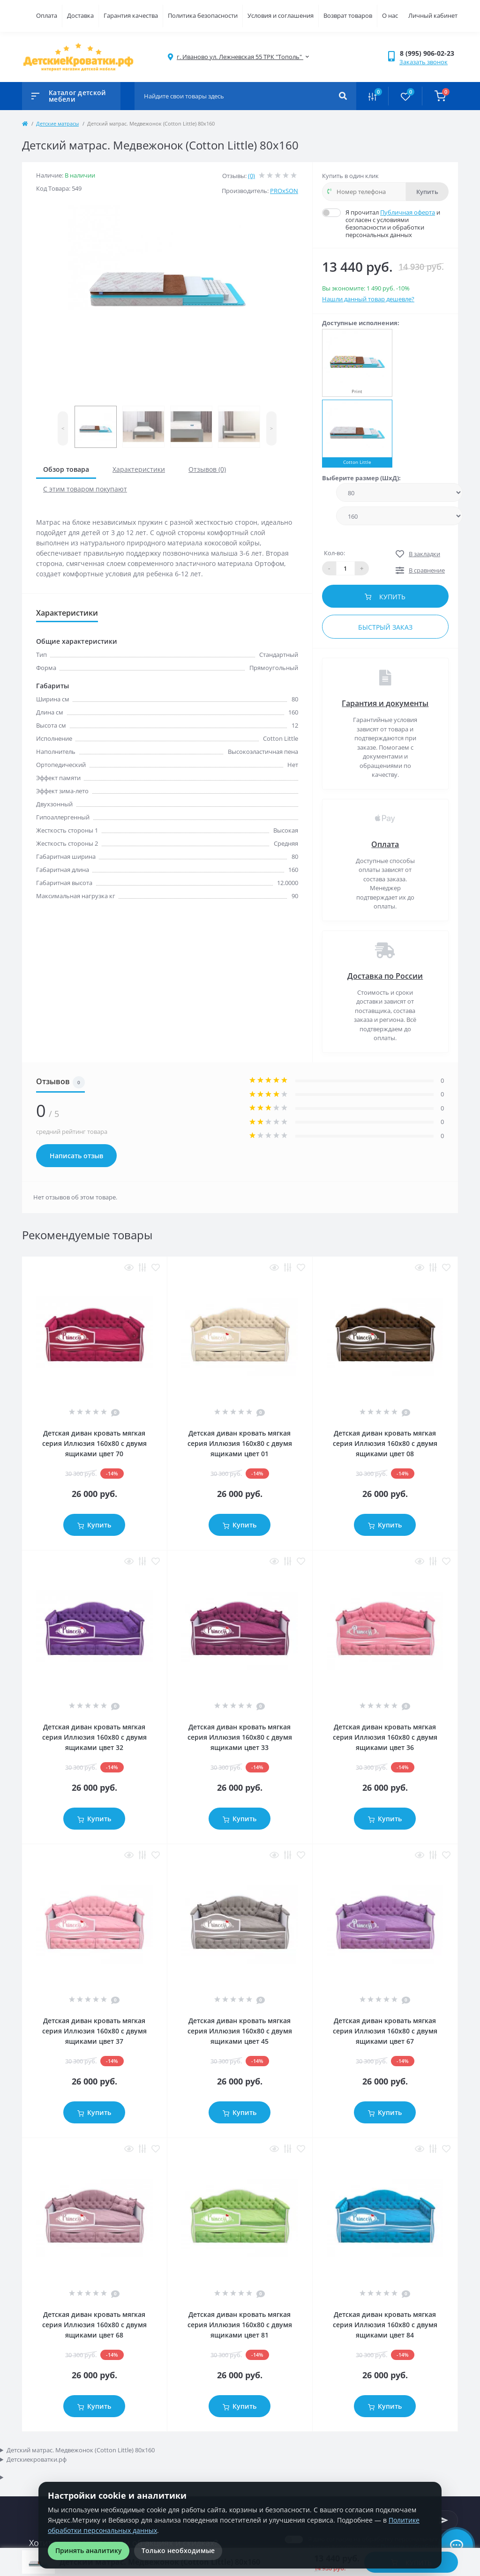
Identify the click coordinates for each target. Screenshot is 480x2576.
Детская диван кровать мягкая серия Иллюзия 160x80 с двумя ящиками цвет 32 (94, 1737)
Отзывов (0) (207, 469)
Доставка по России (385, 976)
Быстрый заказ (385, 627)
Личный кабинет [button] (433, 15)
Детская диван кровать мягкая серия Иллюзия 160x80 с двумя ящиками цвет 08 (385, 1443)
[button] (428, 53)
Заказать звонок (423, 62)
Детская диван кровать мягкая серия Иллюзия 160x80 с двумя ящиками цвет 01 (240, 1443)
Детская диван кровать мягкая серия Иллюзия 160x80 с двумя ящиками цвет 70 (94, 1443)
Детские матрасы (57, 123)
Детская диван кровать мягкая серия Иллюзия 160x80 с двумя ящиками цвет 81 (240, 2324)
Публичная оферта (407, 212)
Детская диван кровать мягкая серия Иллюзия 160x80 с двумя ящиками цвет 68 (94, 2324)
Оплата (46, 15)
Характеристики (138, 469)
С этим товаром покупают (85, 488)
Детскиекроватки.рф (37, 2459)
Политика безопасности (203, 15)
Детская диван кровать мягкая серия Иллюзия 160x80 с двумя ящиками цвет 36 (385, 1737)
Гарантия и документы (385, 703)
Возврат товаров (347, 15)
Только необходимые (178, 2550)
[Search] (343, 96)
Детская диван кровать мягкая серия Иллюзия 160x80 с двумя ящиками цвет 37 (94, 2031)
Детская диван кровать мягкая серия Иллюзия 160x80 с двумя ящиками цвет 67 (385, 2031)
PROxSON (284, 190)
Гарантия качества (131, 15)
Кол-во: (334, 553)
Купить (427, 191)
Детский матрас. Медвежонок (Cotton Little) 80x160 (81, 2450)
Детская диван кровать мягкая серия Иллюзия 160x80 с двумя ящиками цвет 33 (240, 1737)
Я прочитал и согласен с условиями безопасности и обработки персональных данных (397, 223)
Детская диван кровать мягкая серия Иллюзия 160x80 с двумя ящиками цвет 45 (240, 2031)
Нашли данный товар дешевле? (368, 299)
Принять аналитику (88, 2550)
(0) (251, 175)
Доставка (80, 15)
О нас (390, 15)
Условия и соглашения (281, 15)
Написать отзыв (76, 1155)
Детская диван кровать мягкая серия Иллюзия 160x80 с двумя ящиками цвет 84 (385, 2324)
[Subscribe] (444, 2520)
